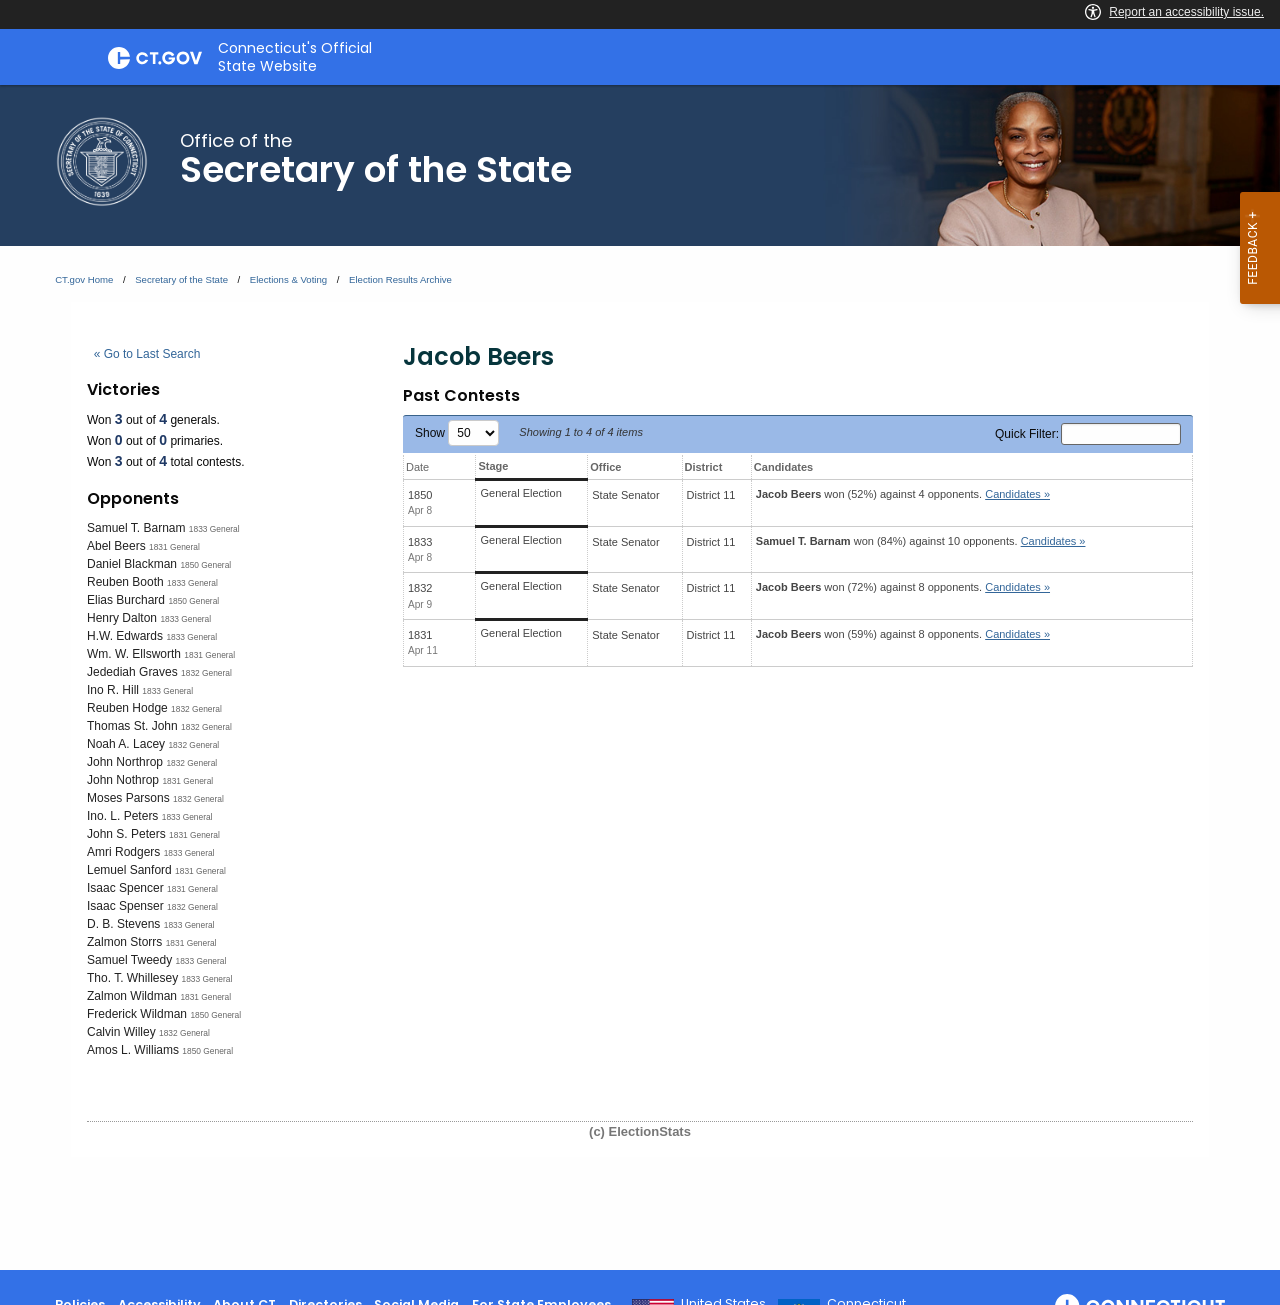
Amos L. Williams (133, 1050)
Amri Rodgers (123, 852)
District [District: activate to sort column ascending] (704, 467)
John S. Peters (126, 834)
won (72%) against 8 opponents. (903, 587)
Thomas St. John (132, 726)
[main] (640, 677)
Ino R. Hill (113, 690)
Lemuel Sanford (129, 870)
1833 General (214, 529)
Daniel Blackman (132, 564)
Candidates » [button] (1017, 494)
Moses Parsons (128, 798)
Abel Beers (116, 546)
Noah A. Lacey (126, 744)
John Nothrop (123, 780)
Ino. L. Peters (122, 816)
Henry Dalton (122, 618)
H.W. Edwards (125, 636)
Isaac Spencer (125, 888)
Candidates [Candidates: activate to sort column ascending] (783, 467)
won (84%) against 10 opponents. (921, 541)
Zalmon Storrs (124, 942)
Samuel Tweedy (129, 960)
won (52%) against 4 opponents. (903, 494)
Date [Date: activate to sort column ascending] (417, 467)
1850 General (205, 565)
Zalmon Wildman (132, 996)
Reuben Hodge (127, 708)
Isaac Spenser (125, 906)
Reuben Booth (125, 582)
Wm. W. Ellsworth (134, 654)
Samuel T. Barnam (136, 528)
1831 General (174, 547)
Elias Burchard (126, 600)
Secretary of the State (181, 279)
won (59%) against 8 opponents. (903, 634)
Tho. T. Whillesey (132, 978)
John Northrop (125, 762)
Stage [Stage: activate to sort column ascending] (493, 466)
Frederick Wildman (137, 1014)
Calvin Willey (121, 1032)
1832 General (206, 673)
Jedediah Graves (132, 672)
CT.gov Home (84, 279)
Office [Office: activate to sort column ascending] (605, 467)
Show (457, 433)
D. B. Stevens (123, 924)
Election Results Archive (400, 279)
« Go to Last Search (147, 354)
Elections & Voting (288, 279)
